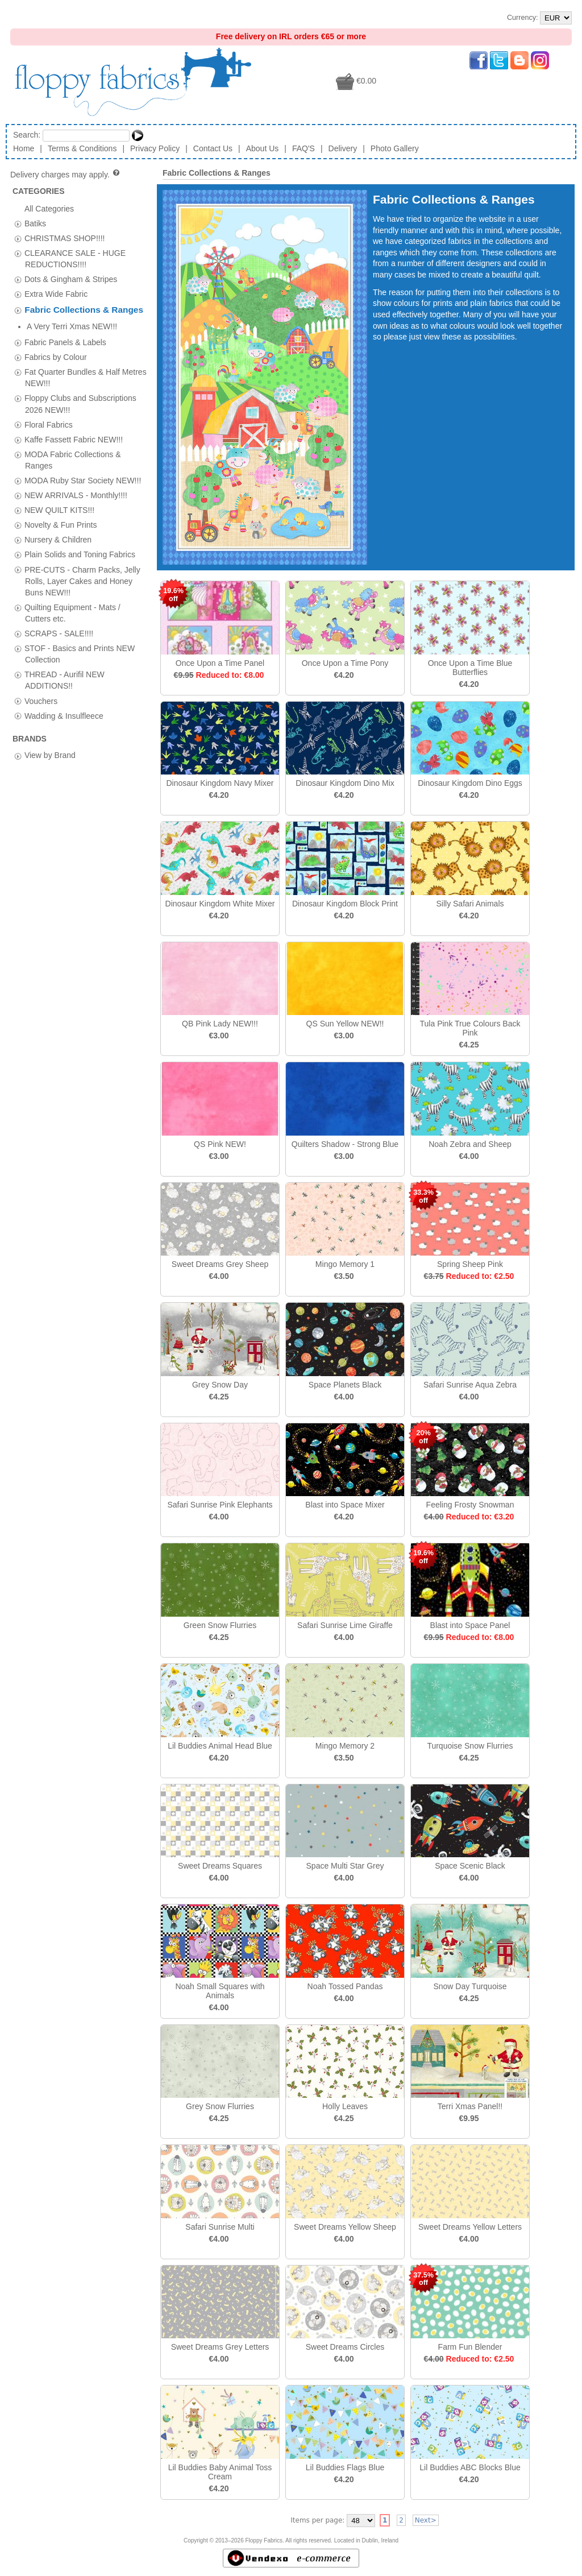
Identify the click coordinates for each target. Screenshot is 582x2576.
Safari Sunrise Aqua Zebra (470, 1384)
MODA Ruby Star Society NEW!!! (82, 464)
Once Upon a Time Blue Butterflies (470, 668)
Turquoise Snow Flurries (470, 1745)
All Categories (49, 208)
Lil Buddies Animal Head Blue (220, 1745)
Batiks (35, 222)
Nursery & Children (58, 523)
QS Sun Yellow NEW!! (345, 1023)
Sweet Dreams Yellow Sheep (345, 2226)
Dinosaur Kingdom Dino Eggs (470, 783)
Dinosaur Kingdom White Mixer (220, 903)
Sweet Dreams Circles (345, 2346)
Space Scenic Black (470, 1865)
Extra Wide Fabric (56, 294)
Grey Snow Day (220, 1384)
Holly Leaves (345, 2106)
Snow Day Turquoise (469, 1986)
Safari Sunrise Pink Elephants (219, 1504)
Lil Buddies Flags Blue (345, 2467)
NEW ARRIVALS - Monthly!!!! (75, 478)
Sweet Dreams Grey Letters (220, 2346)
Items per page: (317, 2520)
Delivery (343, 148)
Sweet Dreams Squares (220, 1865)
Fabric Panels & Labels (65, 325)
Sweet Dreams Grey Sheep (220, 1264)
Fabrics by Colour (55, 340)
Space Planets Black (345, 1384)
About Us (262, 148)
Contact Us (212, 148)
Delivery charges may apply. (65, 174)
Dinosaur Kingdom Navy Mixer (219, 783)
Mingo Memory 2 (345, 1745)
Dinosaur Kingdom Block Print (345, 903)
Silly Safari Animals (470, 903)
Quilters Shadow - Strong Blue (345, 1144)
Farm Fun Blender (470, 2346)
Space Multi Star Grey (345, 1865)
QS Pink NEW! (220, 1144)
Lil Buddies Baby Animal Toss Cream (220, 2472)
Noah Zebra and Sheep (470, 1144)
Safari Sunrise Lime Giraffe (345, 1625)
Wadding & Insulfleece (63, 698)
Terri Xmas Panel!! (470, 2106)
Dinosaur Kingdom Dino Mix (345, 783)
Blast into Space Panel (470, 1625)
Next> (425, 2520)
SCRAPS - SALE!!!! (58, 617)
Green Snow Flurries (220, 1625)
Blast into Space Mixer (344, 1504)
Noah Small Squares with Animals (219, 1991)
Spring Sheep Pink (470, 1264)
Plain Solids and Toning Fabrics (79, 537)
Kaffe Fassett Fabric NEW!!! (73, 422)
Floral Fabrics (48, 407)
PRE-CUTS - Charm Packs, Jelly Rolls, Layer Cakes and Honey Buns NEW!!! (82, 564)
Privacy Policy (155, 148)
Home (23, 148)
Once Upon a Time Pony (345, 663)
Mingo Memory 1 (345, 1264)
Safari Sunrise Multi (219, 2226)
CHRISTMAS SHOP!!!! (64, 237)
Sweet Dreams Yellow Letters (470, 2226)
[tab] (18, 224)
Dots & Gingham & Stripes (70, 279)
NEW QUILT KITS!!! (59, 493)
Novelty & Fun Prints (60, 508)
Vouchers (40, 684)
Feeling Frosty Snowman (470, 1504)
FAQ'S (303, 148)
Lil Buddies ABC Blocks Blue (469, 2467)
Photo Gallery (395, 148)
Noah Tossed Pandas (345, 1986)
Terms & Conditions (82, 148)
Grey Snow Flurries (220, 2106)
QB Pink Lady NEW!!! (220, 1023)
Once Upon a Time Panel (220, 663)
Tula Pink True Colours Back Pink (470, 1028)
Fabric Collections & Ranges (83, 310)
